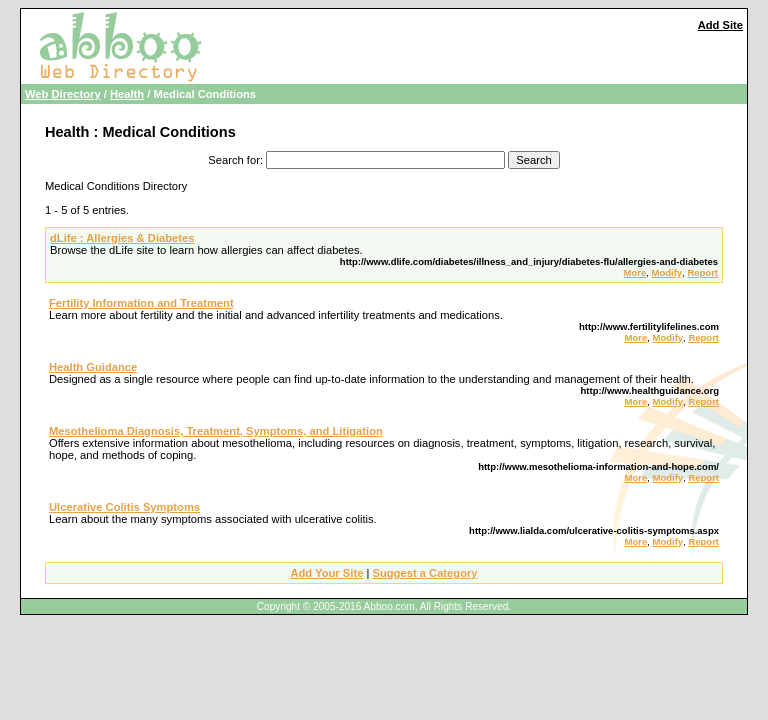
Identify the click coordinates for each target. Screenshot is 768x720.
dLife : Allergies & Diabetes (122, 238)
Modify (666, 272)
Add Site (720, 25)
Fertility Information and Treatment (141, 303)
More (635, 272)
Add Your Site (326, 573)
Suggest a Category (424, 573)
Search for (234, 160)
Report (702, 272)
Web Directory (63, 94)
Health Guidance (93, 367)
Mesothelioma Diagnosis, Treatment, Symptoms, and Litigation (216, 431)
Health (127, 94)
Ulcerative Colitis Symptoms (124, 507)
